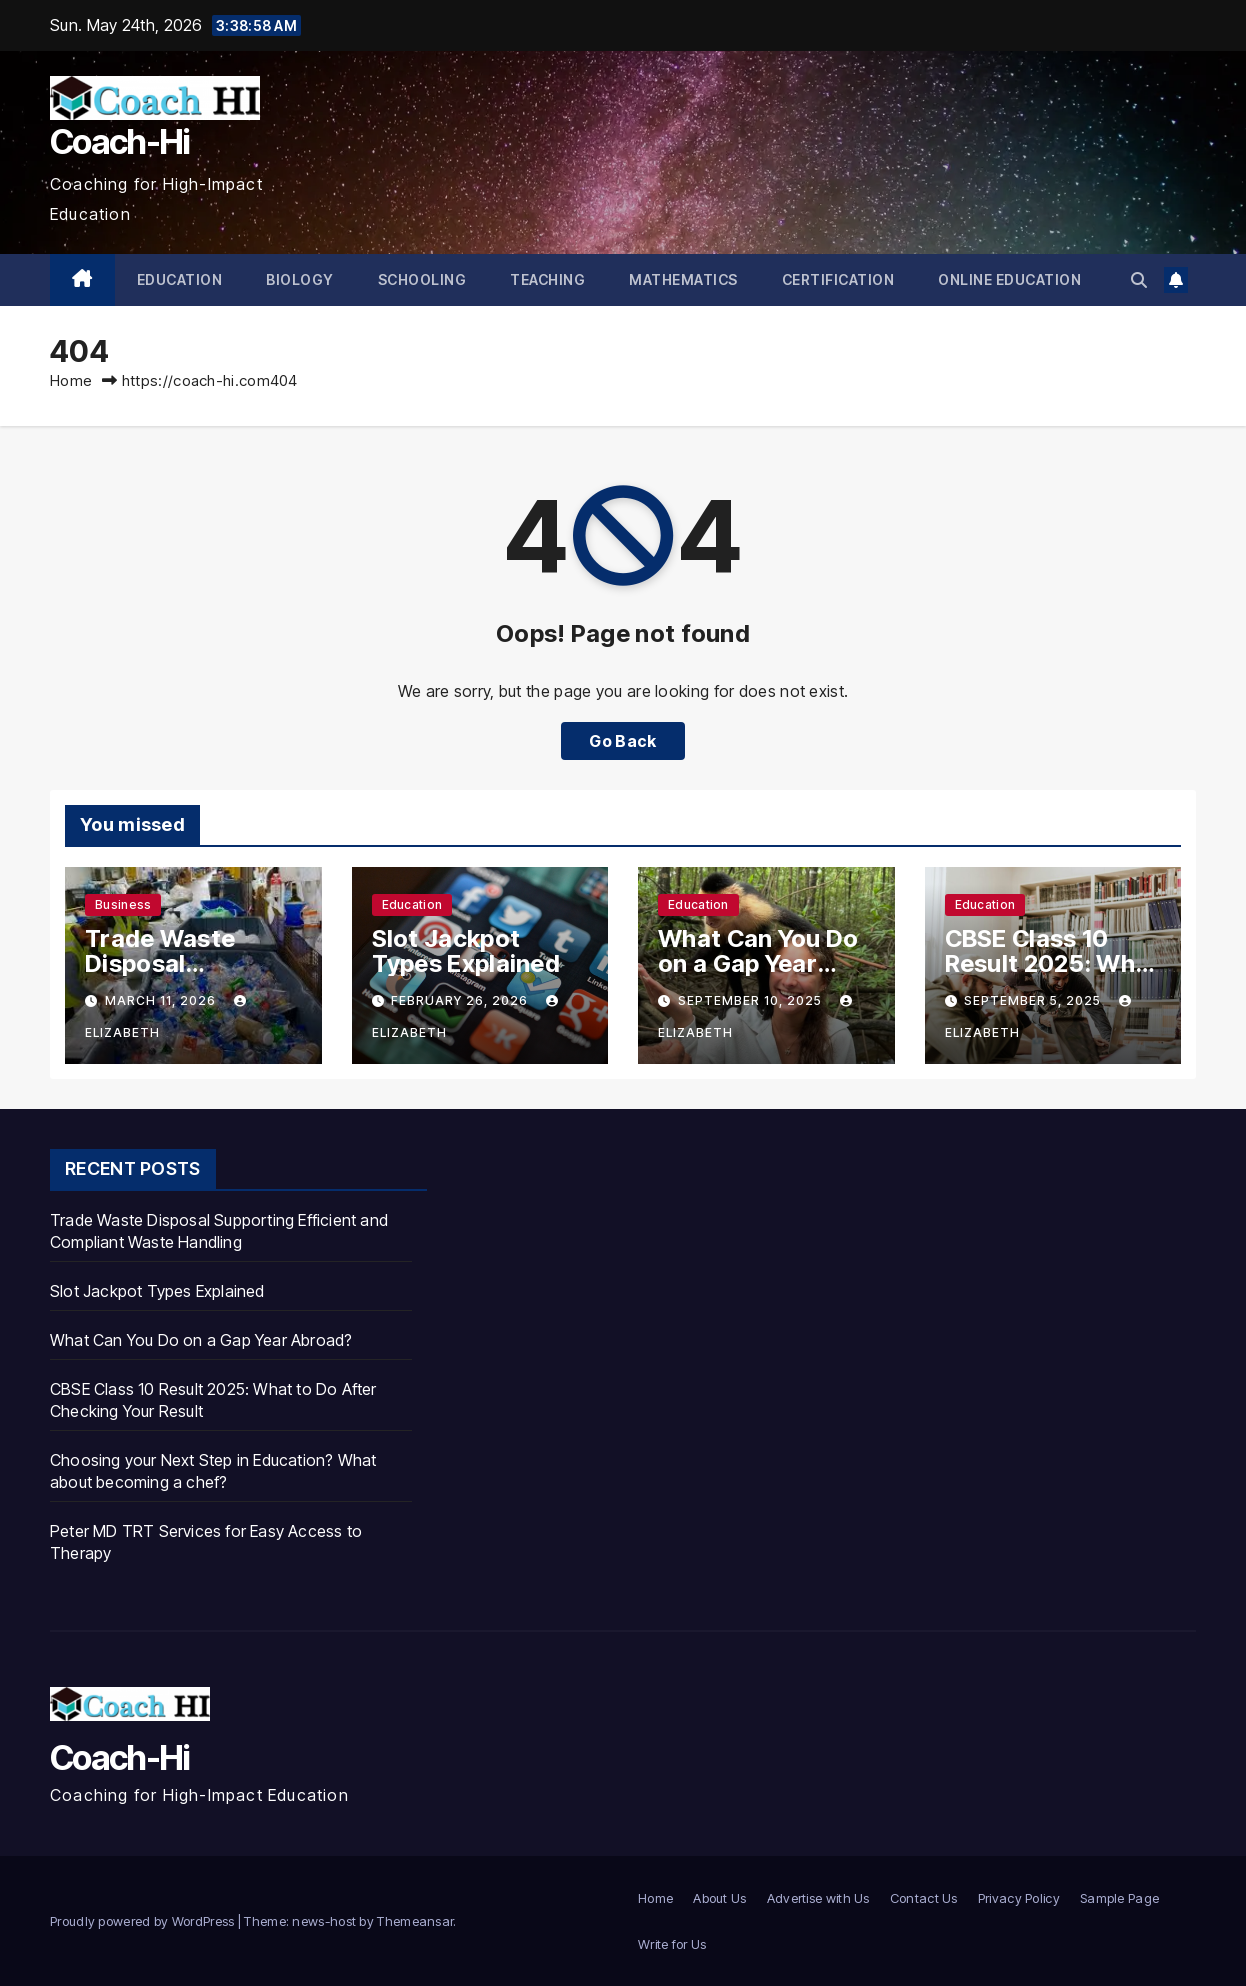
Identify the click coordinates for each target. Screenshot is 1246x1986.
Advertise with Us (818, 1898)
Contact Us (924, 1898)
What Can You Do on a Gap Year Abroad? (758, 963)
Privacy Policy (1019, 1898)
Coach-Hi (119, 141)
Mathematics (683, 279)
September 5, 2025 (1034, 1000)
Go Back (622, 741)
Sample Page (1119, 1898)
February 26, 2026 (461, 1000)
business (123, 904)
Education (180, 279)
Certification (838, 279)
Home (71, 380)
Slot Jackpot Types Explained (466, 951)
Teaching (547, 279)
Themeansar (415, 1921)
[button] (1139, 280)
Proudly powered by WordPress (144, 1921)
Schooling (422, 279)
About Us (719, 1898)
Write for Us (672, 1944)
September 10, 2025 (752, 1000)
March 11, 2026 (162, 1000)
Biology (300, 279)
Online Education (1009, 279)
